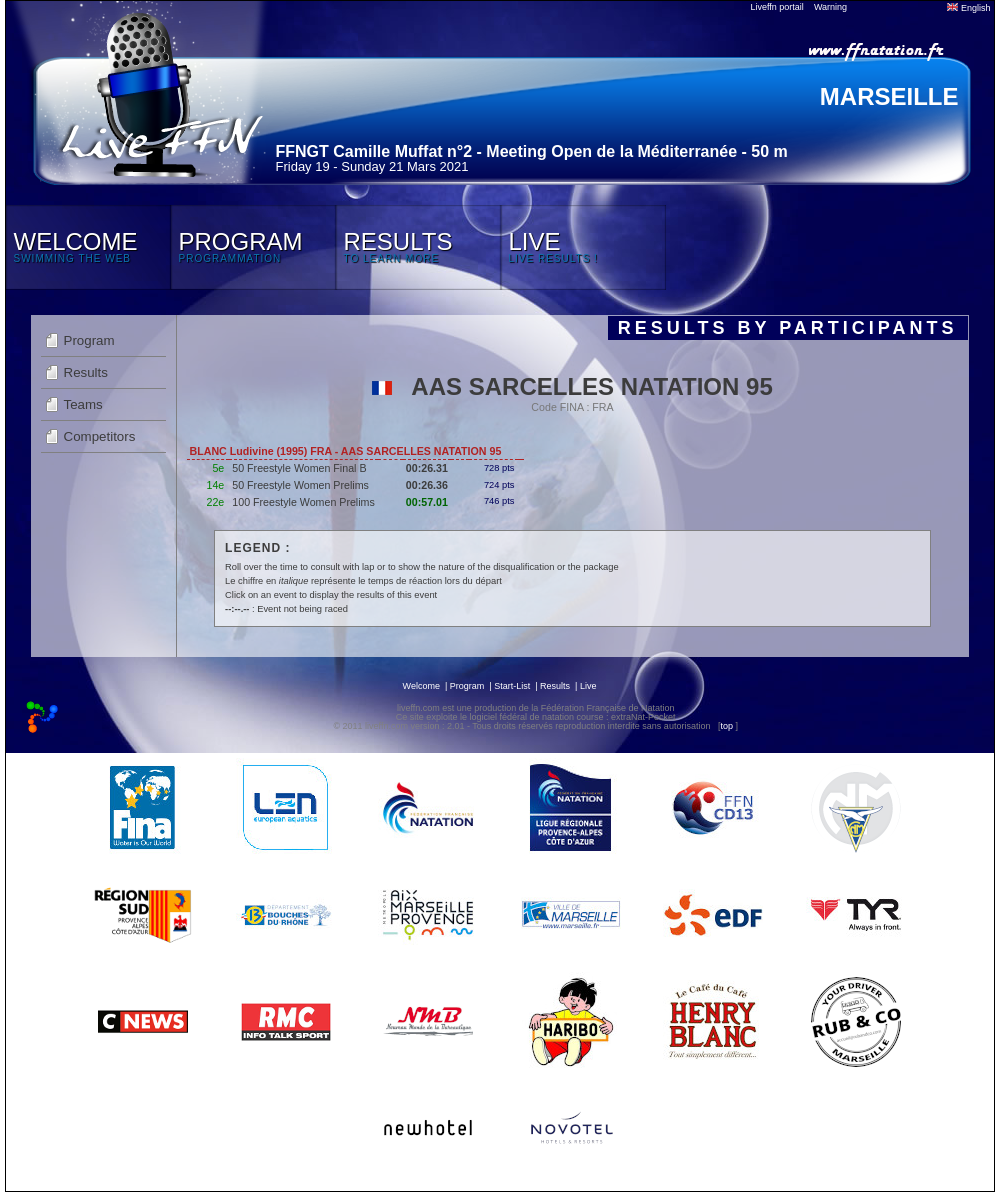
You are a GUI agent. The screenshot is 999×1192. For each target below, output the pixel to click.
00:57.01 (427, 502)
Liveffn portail (777, 7)
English (968, 8)
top (726, 726)
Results (86, 372)
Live (588, 686)
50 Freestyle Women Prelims (300, 485)
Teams (83, 404)
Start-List (512, 686)
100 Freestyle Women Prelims (303, 502)
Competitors (100, 436)
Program (89, 340)
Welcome (421, 686)
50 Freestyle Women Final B (299, 468)
